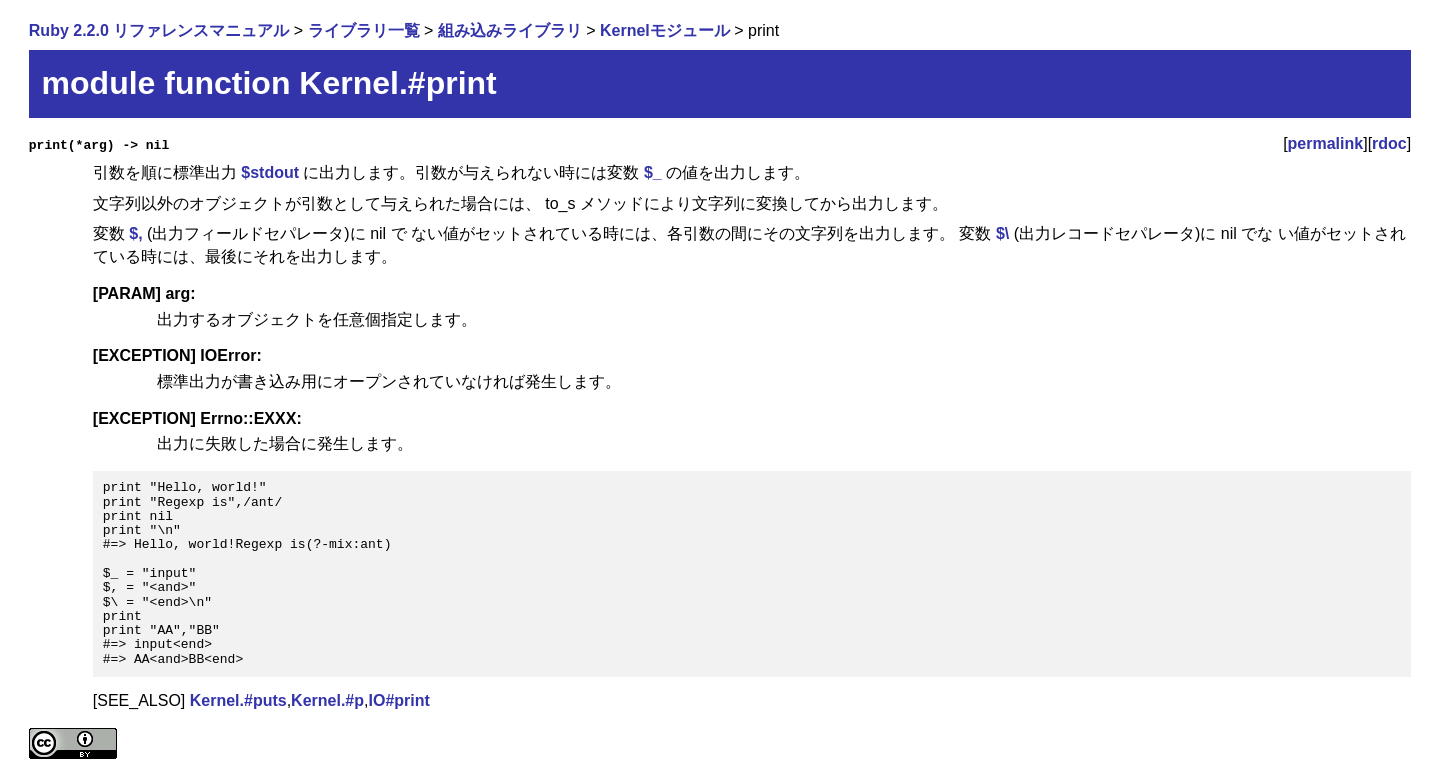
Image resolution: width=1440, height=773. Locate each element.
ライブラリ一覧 (364, 30)
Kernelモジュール (665, 30)
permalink (1326, 143)
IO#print (398, 700)
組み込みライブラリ (510, 30)
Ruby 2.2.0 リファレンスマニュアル (159, 30)
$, (135, 233)
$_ (653, 172)
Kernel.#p (327, 700)
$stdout (270, 172)
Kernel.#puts (238, 700)
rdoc (1389, 143)
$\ (1002, 233)
